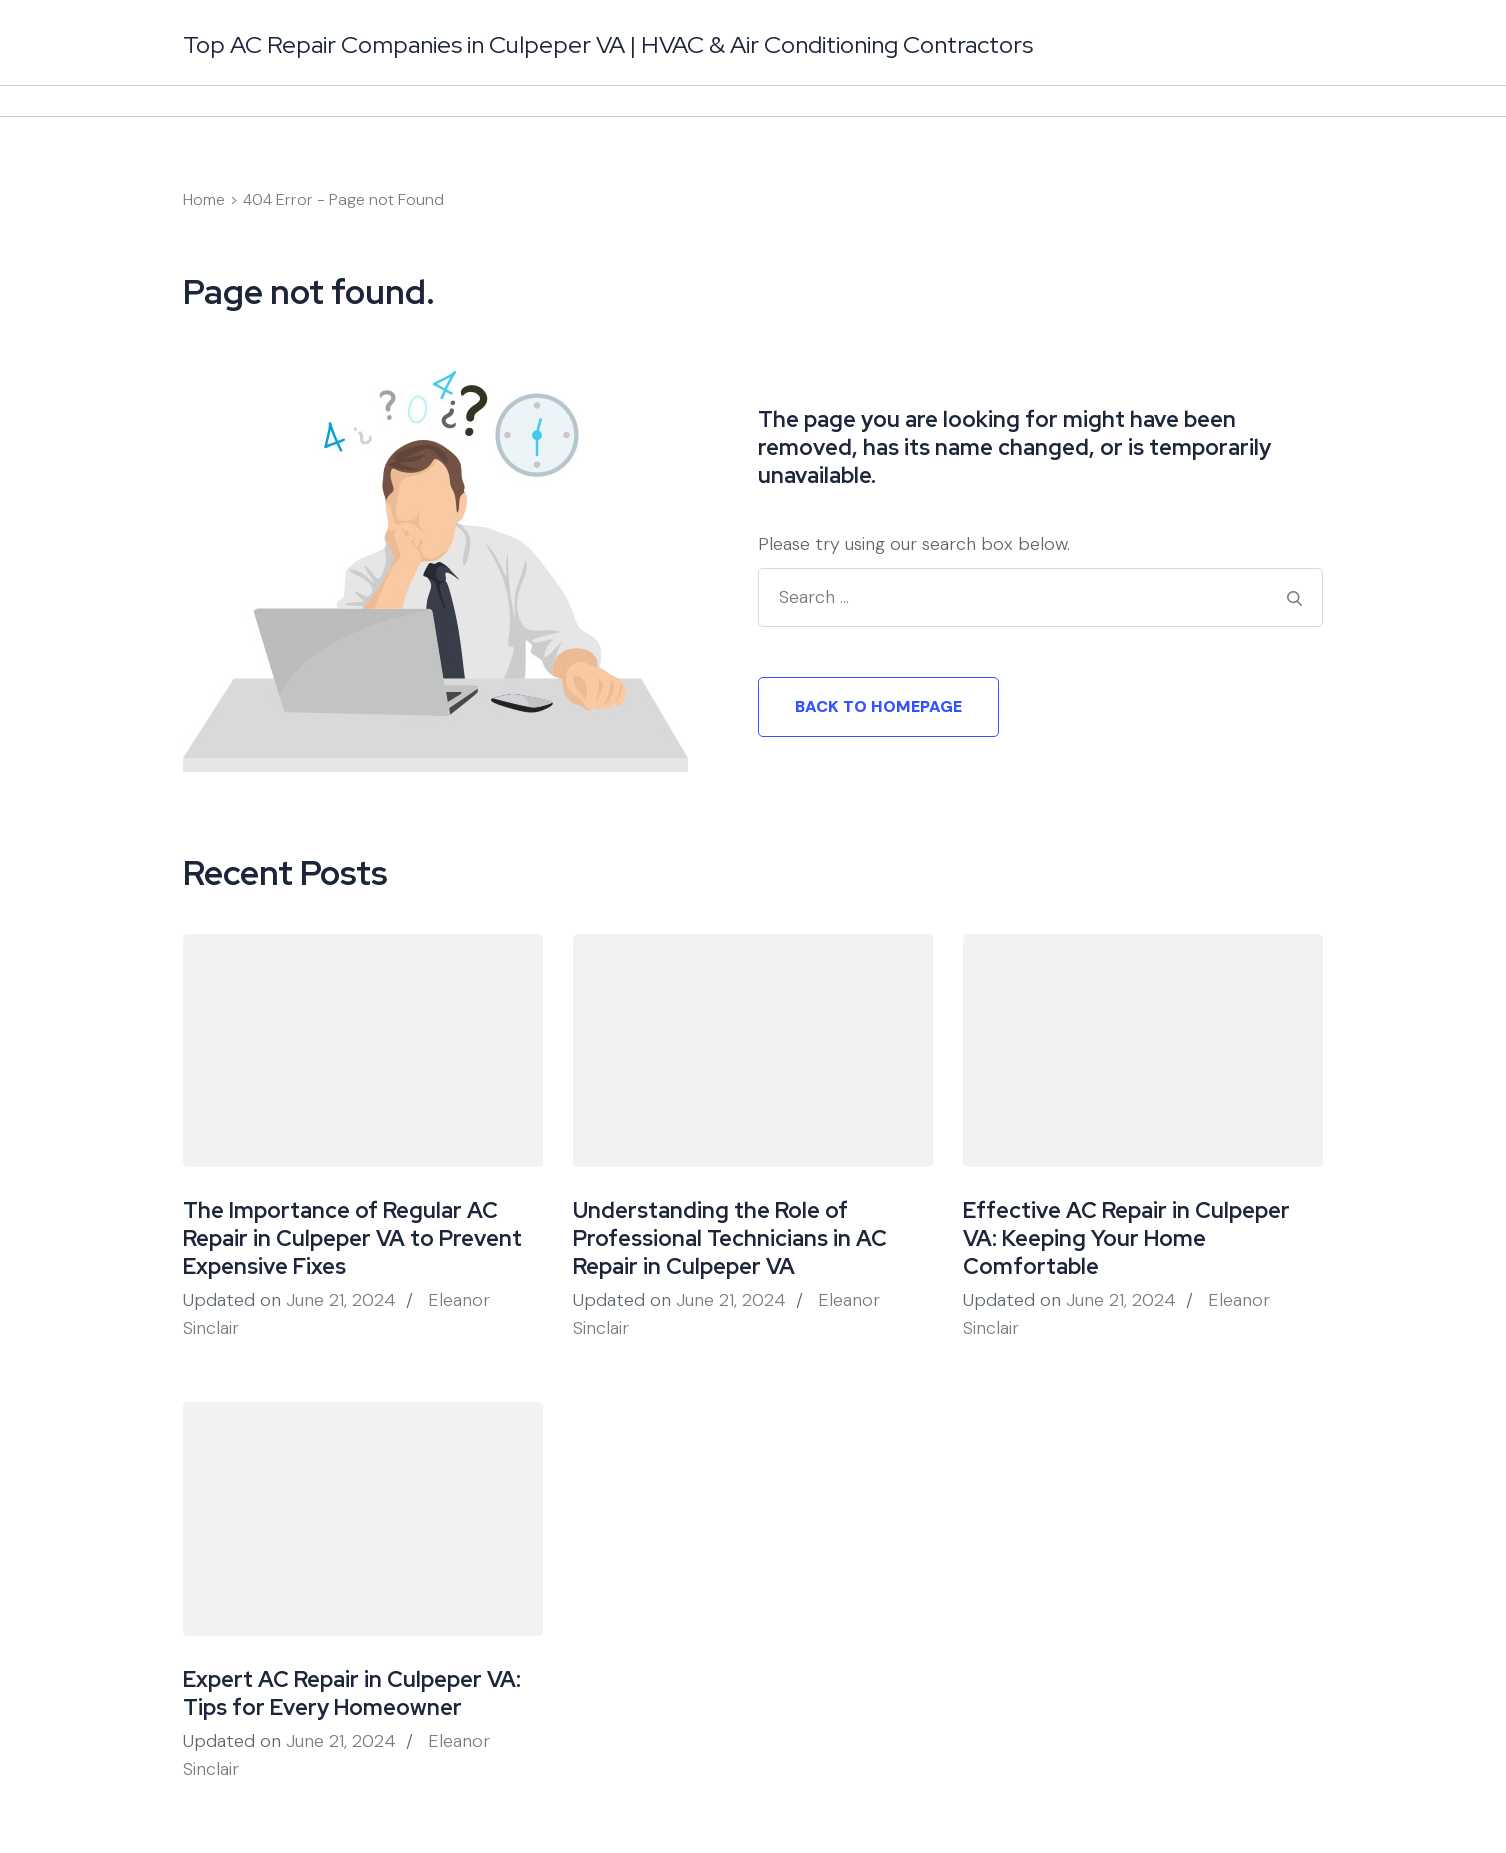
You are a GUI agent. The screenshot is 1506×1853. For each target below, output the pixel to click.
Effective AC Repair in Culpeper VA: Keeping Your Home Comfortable (1126, 1238)
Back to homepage (878, 706)
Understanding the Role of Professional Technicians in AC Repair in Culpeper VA (730, 1238)
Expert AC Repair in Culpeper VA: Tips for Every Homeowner (352, 1693)
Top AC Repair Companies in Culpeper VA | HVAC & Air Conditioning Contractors (608, 44)
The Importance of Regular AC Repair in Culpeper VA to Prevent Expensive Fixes (352, 1238)
